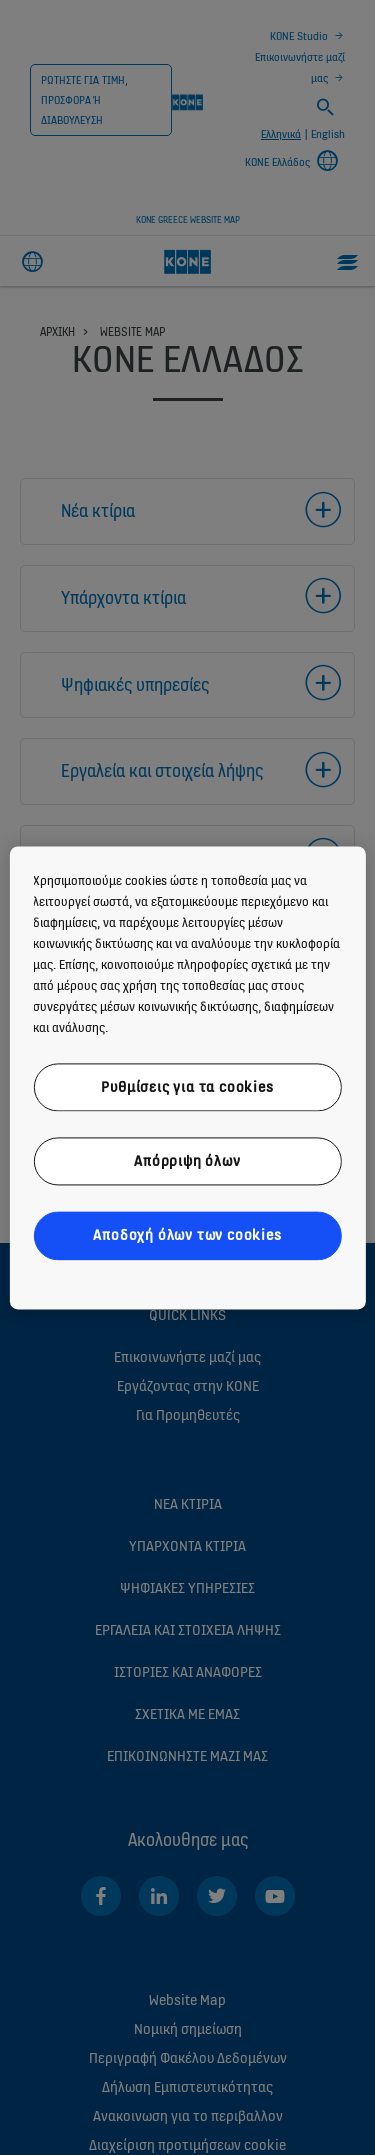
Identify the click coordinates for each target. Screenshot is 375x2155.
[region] (187, 1077)
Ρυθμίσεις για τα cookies (187, 1086)
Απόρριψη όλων (187, 1160)
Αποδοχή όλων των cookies (187, 1235)
